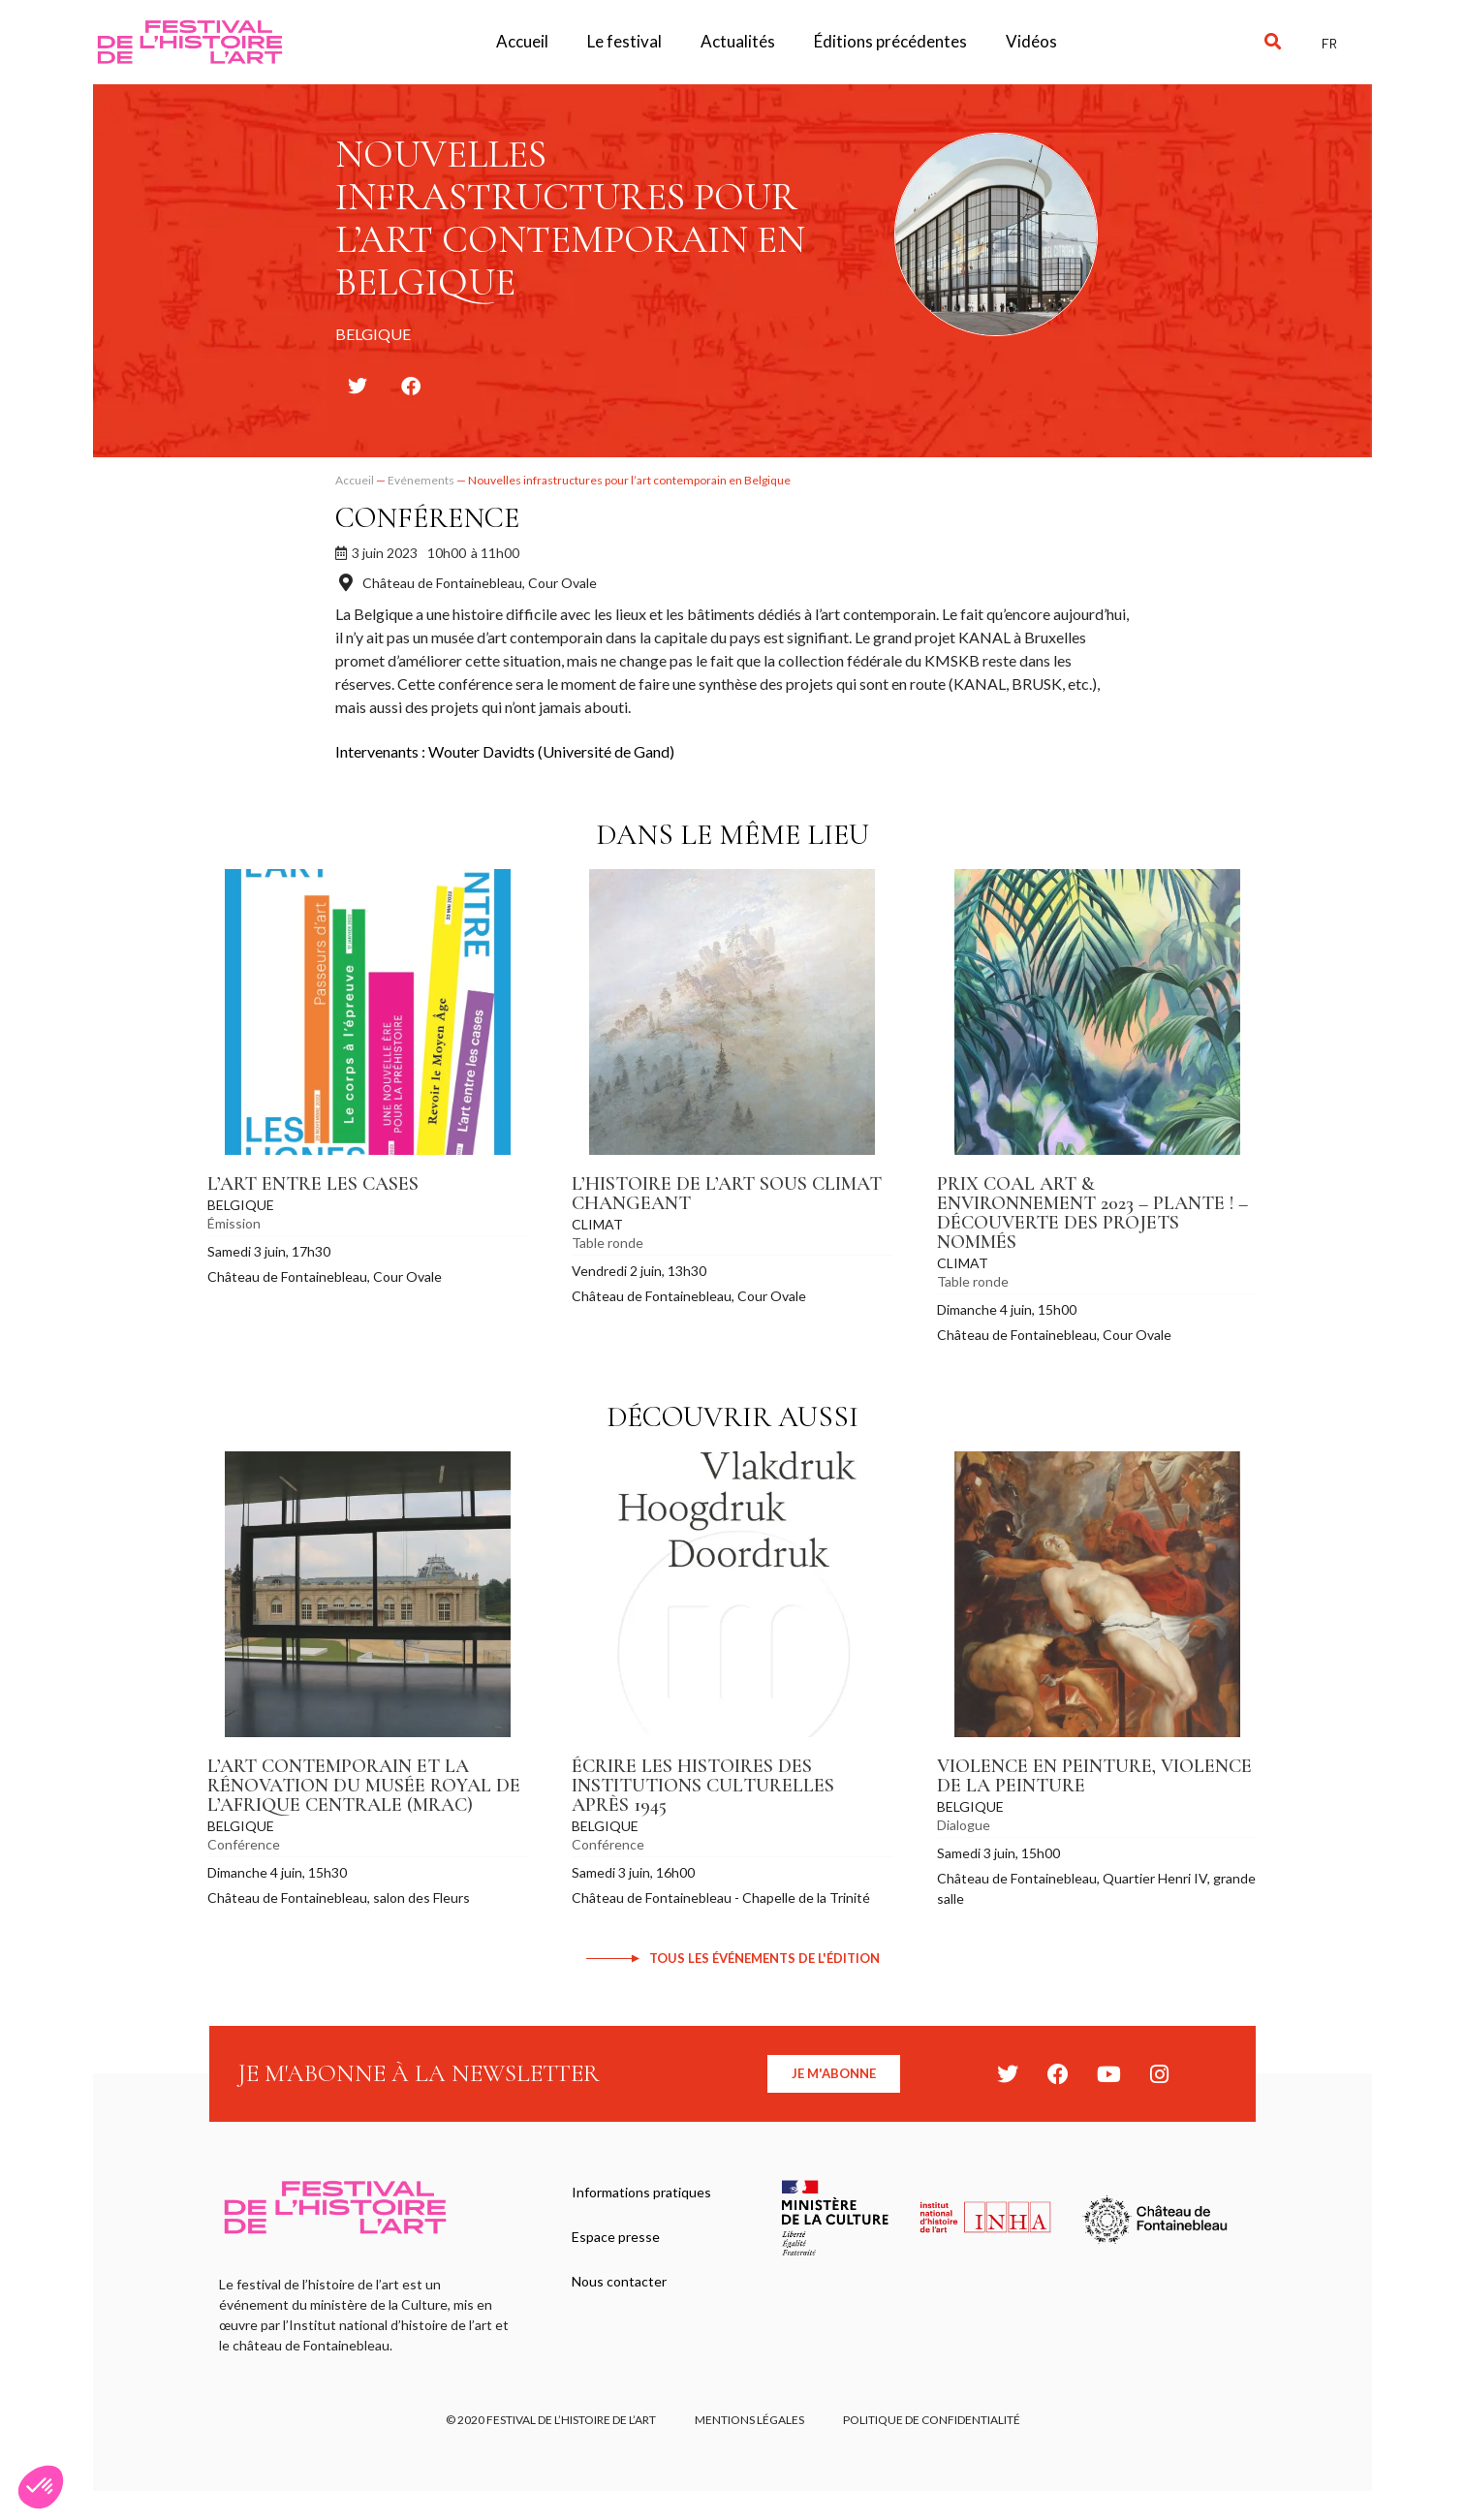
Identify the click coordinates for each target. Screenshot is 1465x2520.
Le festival (624, 41)
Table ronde (607, 1242)
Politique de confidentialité (931, 2419)
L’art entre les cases (313, 1184)
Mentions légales (749, 2419)
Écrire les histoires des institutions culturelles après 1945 (703, 1786)
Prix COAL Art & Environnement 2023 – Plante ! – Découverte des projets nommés (1092, 1213)
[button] (1273, 42)
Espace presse (616, 2236)
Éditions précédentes (890, 41)
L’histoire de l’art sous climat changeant (727, 1193)
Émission (234, 1223)
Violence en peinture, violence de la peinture (1094, 1776)
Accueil (522, 41)
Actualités (738, 41)
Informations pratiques (641, 2192)
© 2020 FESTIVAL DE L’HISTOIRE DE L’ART (551, 2419)
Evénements (421, 480)
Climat (597, 1224)
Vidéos (1031, 41)
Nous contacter (619, 2281)
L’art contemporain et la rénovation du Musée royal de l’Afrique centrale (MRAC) (363, 1786)
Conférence (427, 518)
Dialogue (963, 1825)
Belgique (240, 1205)
